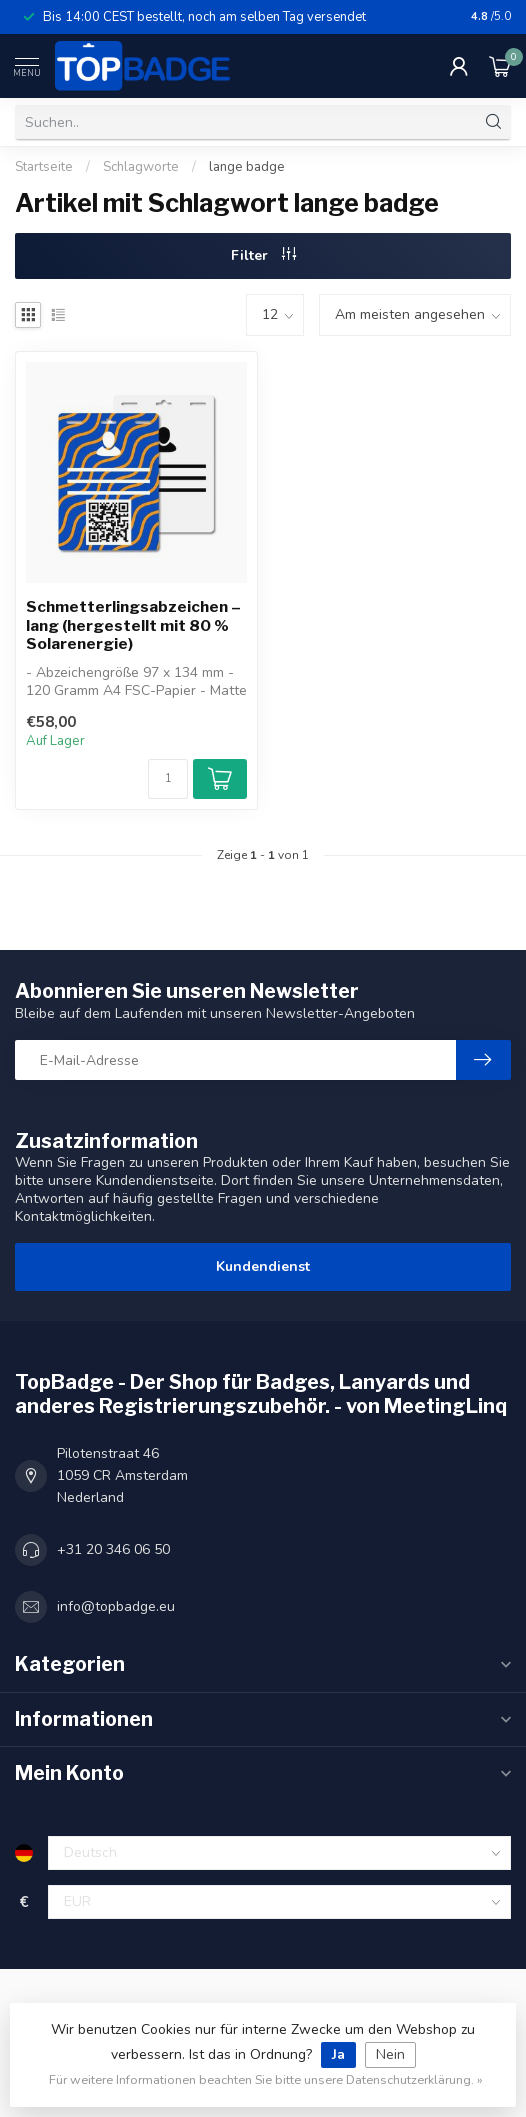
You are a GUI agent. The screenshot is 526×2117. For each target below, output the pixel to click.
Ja (338, 2054)
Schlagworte (141, 167)
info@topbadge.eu (116, 1606)
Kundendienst (263, 1266)
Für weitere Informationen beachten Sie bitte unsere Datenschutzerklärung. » (266, 2079)
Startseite (44, 167)
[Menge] (168, 779)
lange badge (247, 167)
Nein (390, 2054)
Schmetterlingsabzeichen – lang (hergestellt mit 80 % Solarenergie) (133, 625)
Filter (263, 255)
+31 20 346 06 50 (113, 1549)
